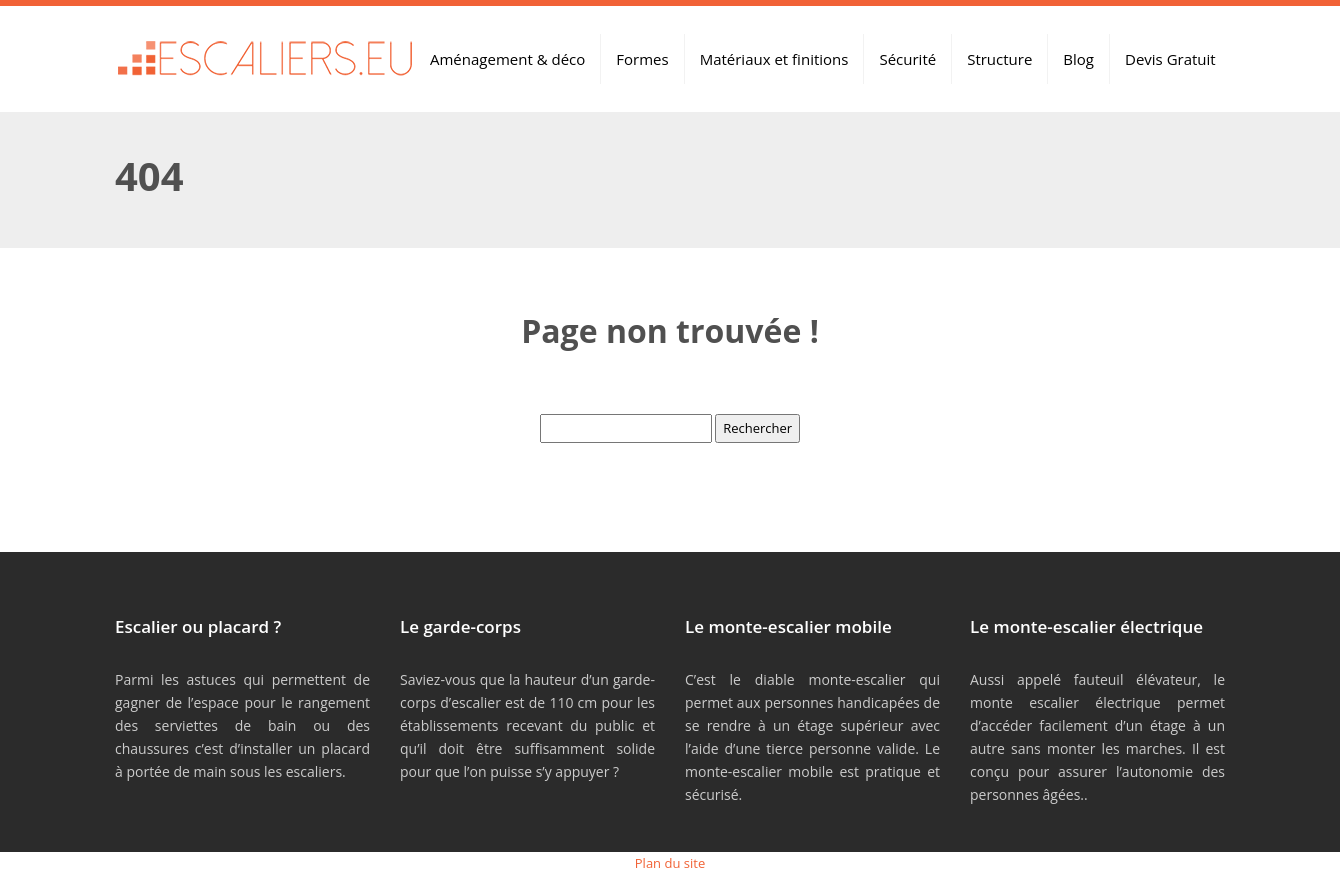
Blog (1078, 59)
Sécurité (907, 59)
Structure (999, 59)
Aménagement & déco (507, 59)
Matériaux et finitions (774, 59)
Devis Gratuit (1170, 59)
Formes (642, 59)
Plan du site (670, 863)
